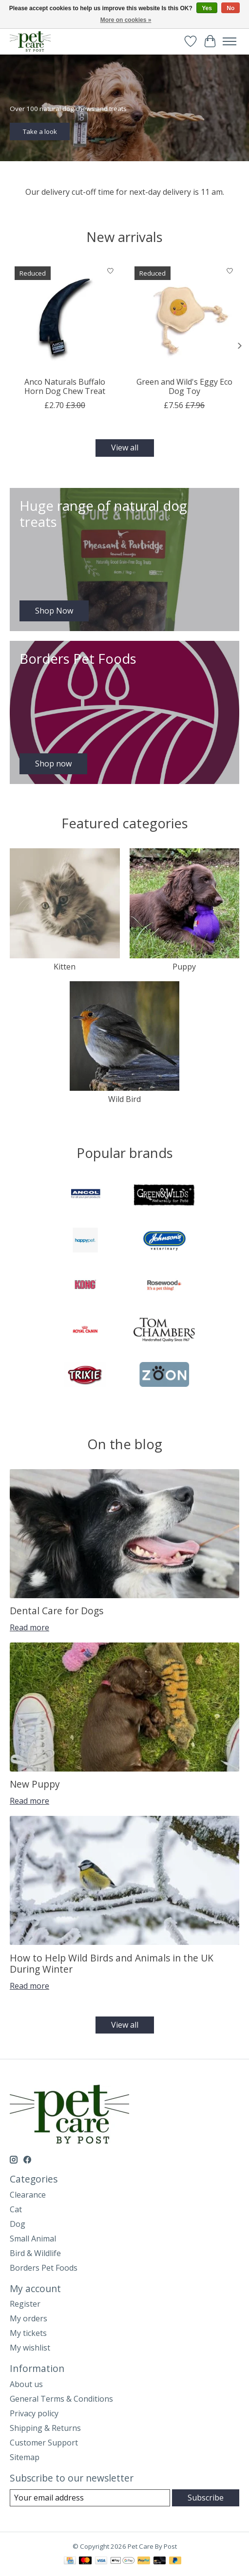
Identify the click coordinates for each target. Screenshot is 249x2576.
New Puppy (35, 1784)
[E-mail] (90, 2497)
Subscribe (206, 2497)
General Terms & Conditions (61, 2398)
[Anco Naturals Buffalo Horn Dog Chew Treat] (65, 316)
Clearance (28, 2194)
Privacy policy (34, 2413)
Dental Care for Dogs (56, 1610)
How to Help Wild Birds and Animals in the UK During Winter (111, 1963)
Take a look (40, 131)
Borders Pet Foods (43, 2267)
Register (25, 2303)
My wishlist (30, 2347)
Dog (17, 2224)
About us (26, 2384)
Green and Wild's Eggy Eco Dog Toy (184, 386)
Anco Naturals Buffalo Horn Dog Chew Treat (64, 386)
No (230, 8)
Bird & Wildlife (35, 2253)
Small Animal (33, 2238)
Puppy (184, 966)
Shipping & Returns (45, 2428)
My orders (28, 2318)
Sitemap (24, 2457)
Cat (16, 2209)
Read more (29, 1627)
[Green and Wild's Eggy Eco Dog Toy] (185, 316)
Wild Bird (124, 1099)
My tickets (28, 2333)
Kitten (65, 966)
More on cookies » (126, 20)
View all (124, 447)
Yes (207, 8)
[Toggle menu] (229, 41)
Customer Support (44, 2442)
